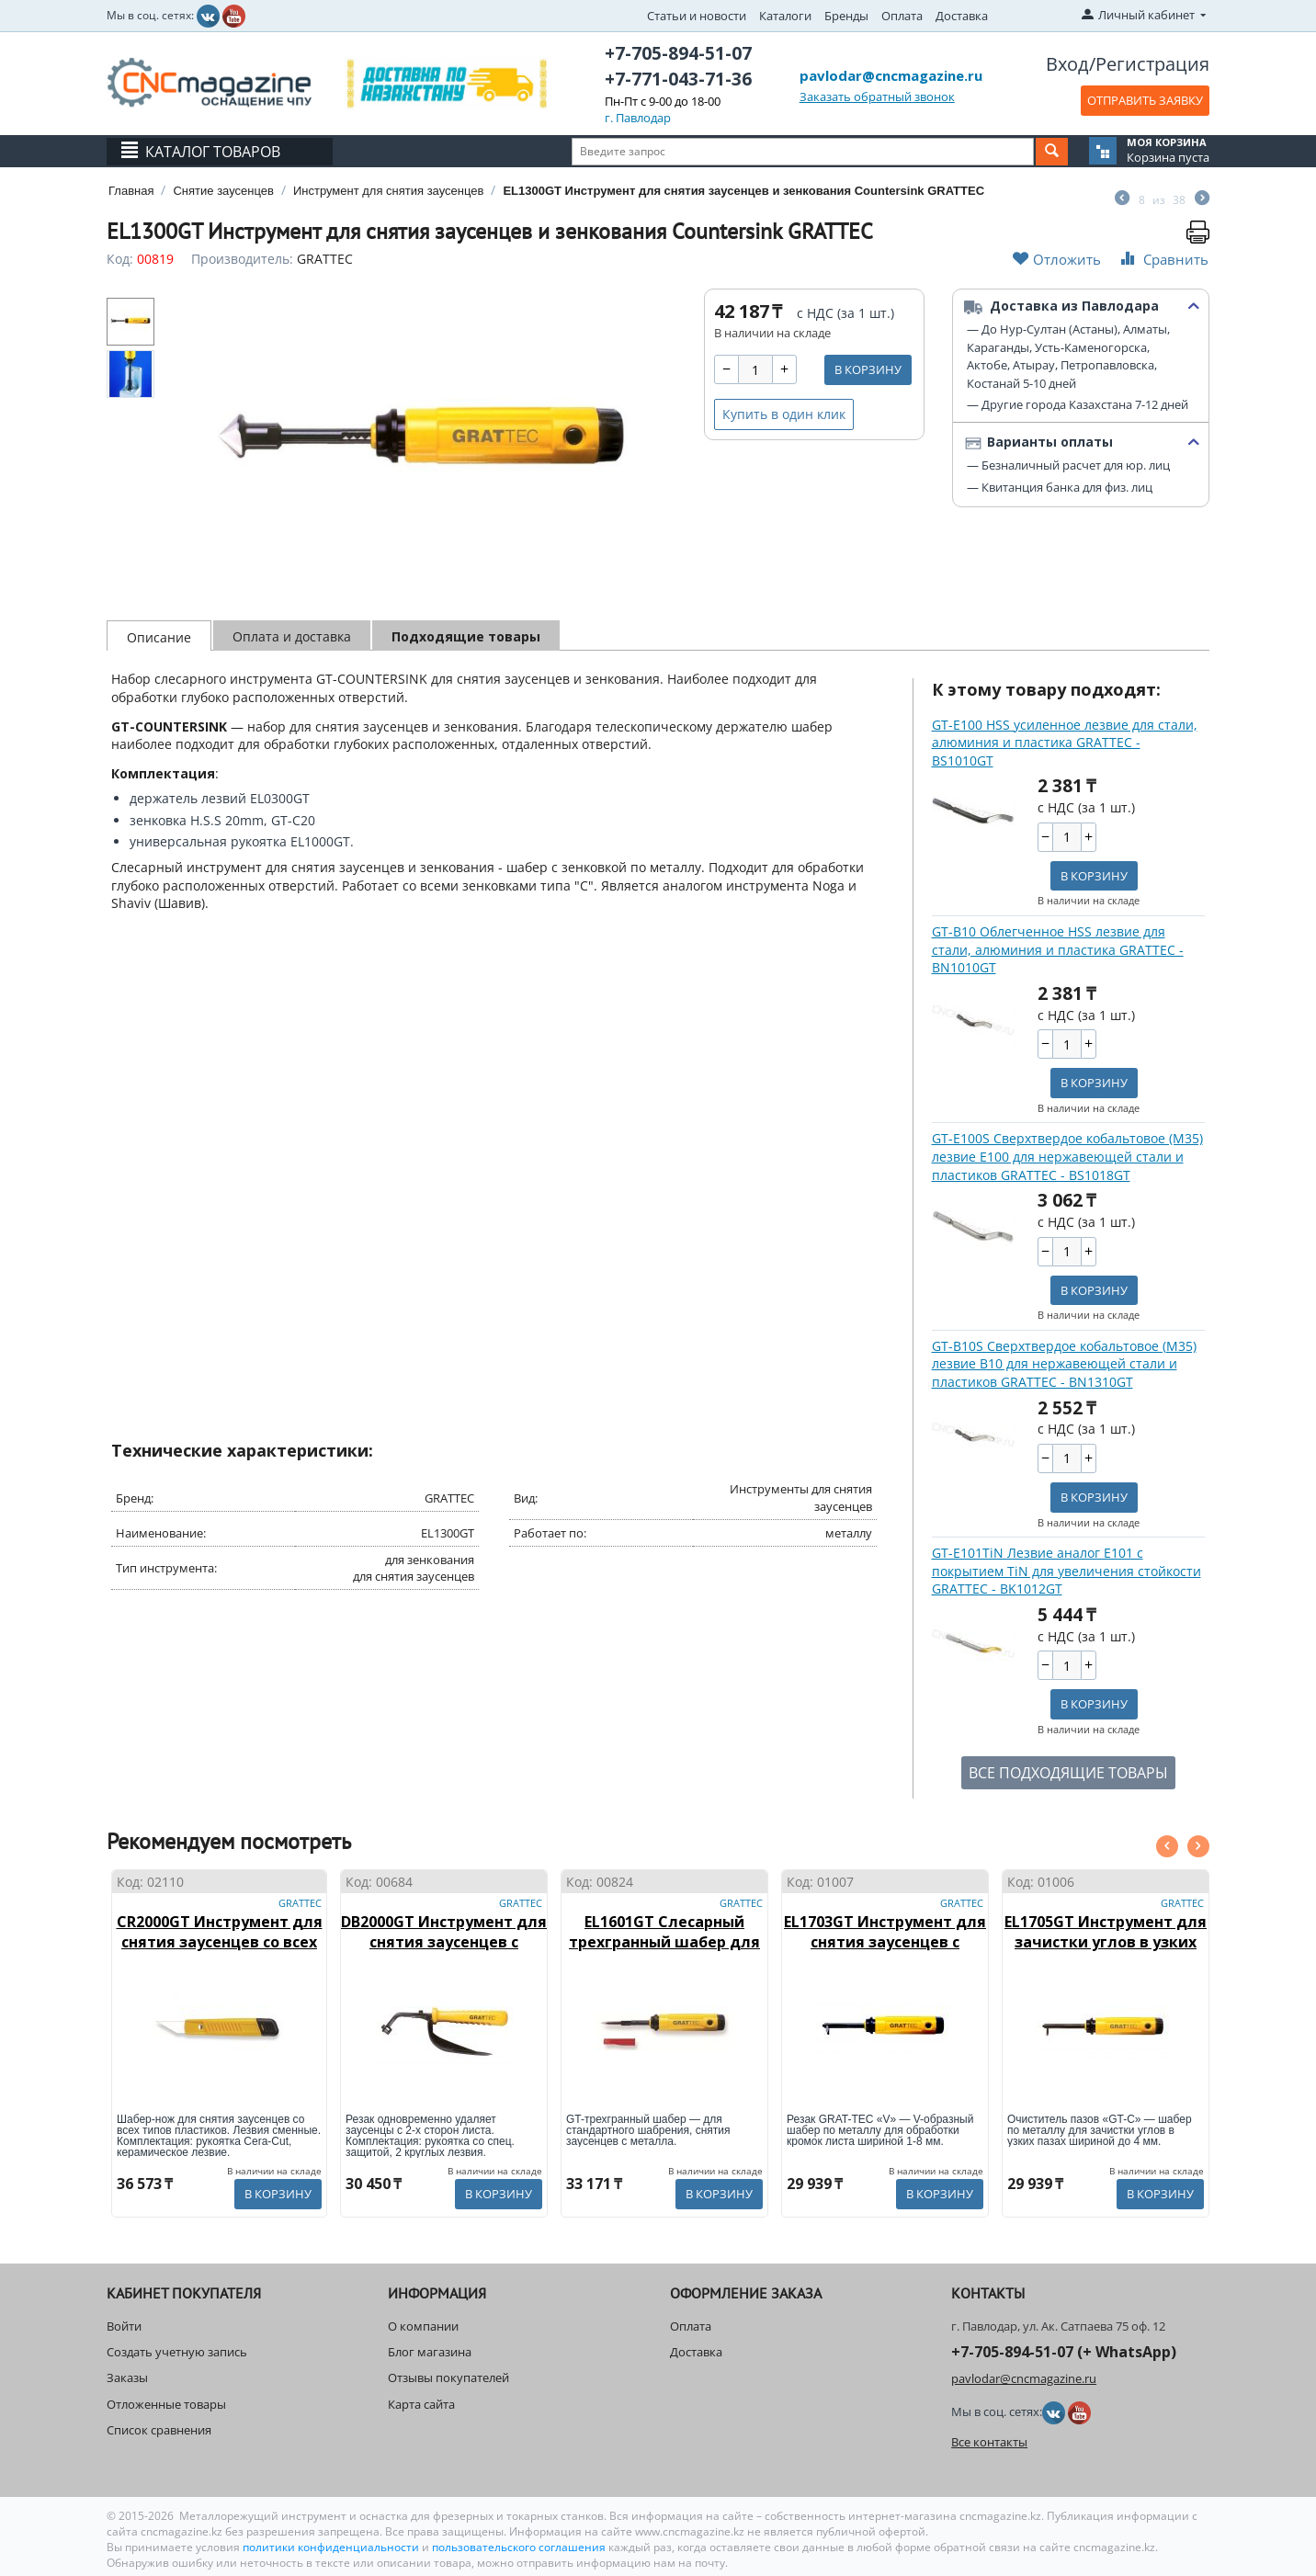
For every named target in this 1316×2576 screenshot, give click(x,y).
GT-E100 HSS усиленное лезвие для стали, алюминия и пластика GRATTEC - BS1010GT (1064, 742)
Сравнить (1162, 258)
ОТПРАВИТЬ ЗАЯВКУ (1145, 100)
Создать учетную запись (177, 2351)
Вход (1067, 63)
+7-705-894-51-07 (678, 53)
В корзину (868, 369)
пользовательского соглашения (519, 2547)
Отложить (1057, 258)
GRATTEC (325, 258)
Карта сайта (421, 2404)
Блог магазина (429, 2351)
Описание (159, 637)
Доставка (962, 15)
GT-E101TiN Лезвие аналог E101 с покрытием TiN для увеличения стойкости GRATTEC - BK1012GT (1066, 1570)
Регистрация (1152, 63)
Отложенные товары (166, 2404)
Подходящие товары (465, 636)
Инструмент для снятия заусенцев (388, 191)
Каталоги (785, 15)
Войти (124, 2326)
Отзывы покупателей (448, 2377)
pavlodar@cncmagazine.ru (891, 75)
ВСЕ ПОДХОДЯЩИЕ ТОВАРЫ (1068, 1773)
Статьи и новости (696, 15)
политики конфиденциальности (332, 2547)
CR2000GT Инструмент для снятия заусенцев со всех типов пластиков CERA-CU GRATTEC (220, 1952)
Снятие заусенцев (223, 191)
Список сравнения (159, 2430)
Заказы (127, 2377)
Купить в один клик (783, 414)
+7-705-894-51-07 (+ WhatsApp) (1063, 2352)
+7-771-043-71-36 (678, 79)
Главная (130, 191)
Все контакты (989, 2442)
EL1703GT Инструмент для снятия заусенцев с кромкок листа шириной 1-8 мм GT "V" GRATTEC (885, 1952)
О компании (423, 2326)
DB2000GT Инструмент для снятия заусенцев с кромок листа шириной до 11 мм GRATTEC (444, 1952)
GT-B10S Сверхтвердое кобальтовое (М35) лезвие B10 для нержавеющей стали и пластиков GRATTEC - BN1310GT (1064, 1363)
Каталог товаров (212, 152)
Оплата (902, 15)
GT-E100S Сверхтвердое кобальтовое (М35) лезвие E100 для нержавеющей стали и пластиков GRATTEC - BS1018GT (1067, 1156)
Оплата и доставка (292, 636)
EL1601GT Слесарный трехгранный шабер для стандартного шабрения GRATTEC (665, 1952)
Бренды (846, 15)
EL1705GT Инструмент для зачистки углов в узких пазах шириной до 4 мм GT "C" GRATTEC (1105, 1952)
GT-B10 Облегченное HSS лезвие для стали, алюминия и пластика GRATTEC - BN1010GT (1058, 949)
